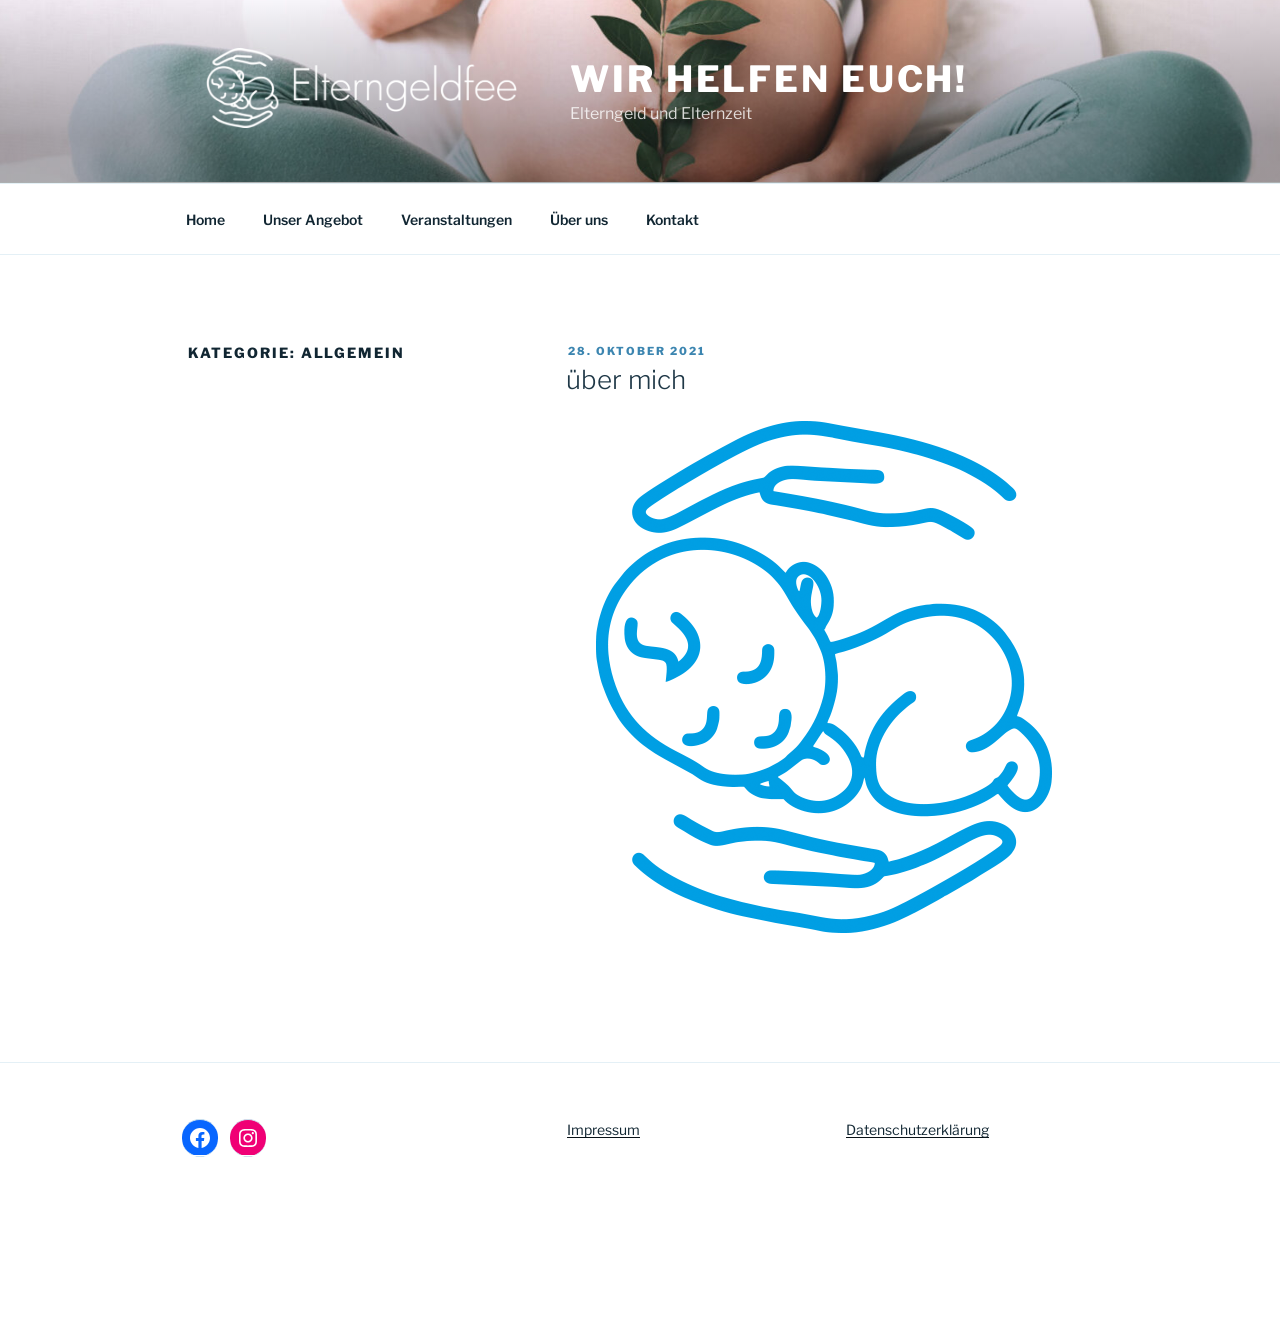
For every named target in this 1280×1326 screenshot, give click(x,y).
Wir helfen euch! (769, 79)
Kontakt (672, 219)
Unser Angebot (313, 219)
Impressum (603, 1129)
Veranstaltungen (456, 219)
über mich (626, 379)
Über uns (579, 219)
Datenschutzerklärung (917, 1129)
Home (205, 219)
